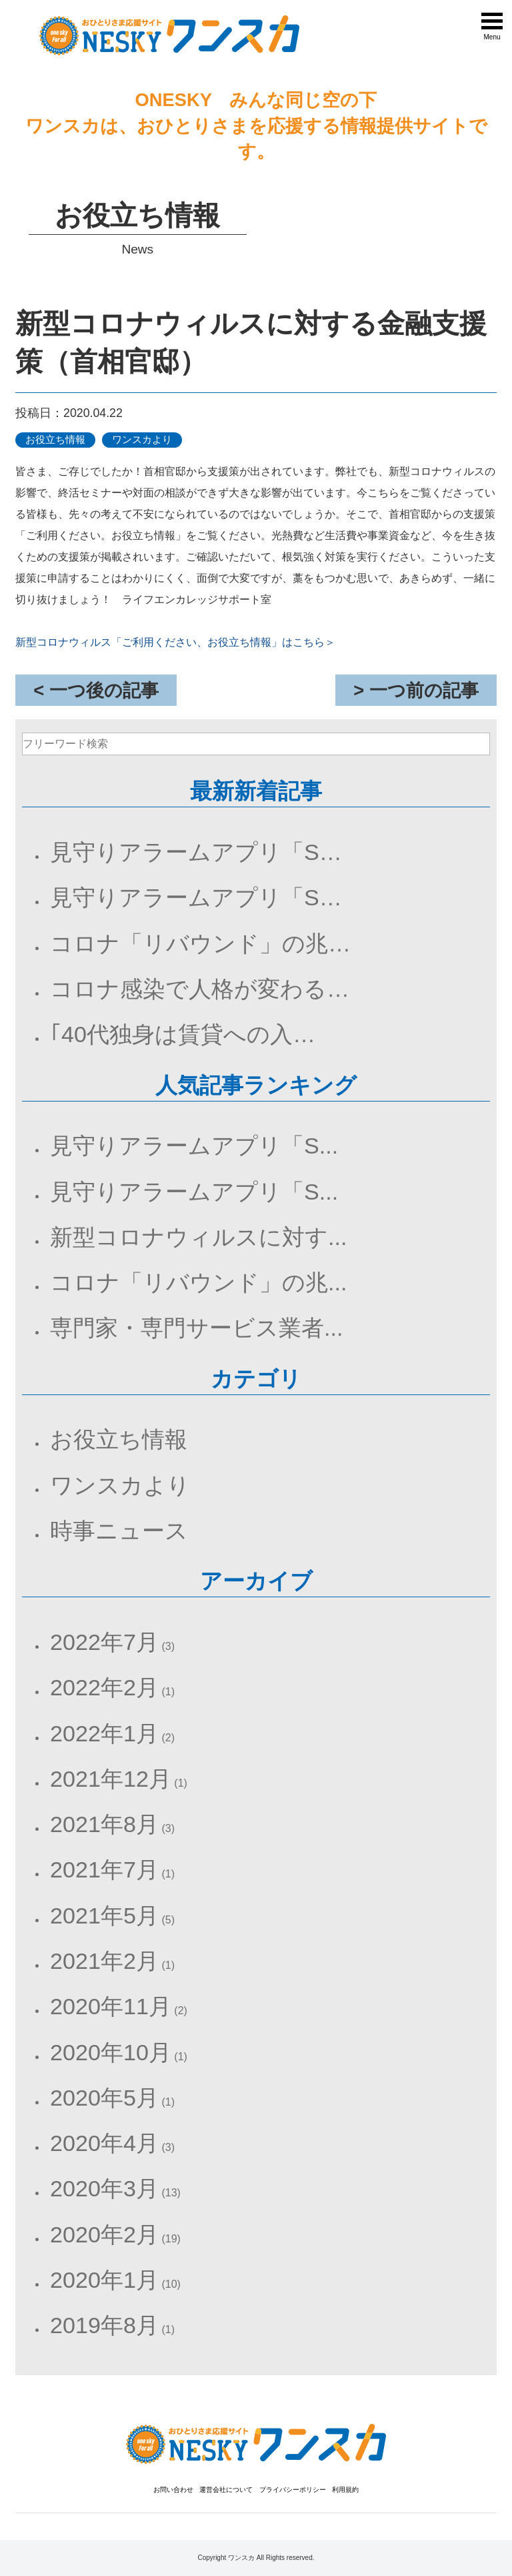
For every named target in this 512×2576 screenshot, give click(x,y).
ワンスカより (120, 1485)
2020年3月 (104, 2188)
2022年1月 (104, 1733)
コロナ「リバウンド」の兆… (200, 943)
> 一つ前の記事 (416, 690)
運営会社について (226, 2489)
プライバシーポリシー (292, 2489)
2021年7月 (104, 1869)
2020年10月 (110, 2052)
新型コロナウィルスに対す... (198, 1237)
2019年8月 (104, 2325)
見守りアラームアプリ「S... (194, 1145)
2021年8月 (104, 1824)
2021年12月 (110, 1778)
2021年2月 (104, 1961)
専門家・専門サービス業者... (196, 1327)
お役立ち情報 (118, 1439)
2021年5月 (104, 1915)
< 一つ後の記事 (96, 690)
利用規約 (345, 2489)
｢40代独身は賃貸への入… (182, 1034)
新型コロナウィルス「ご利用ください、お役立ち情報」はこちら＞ (175, 642)
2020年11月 (110, 2006)
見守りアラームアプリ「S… (196, 852)
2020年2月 (104, 2234)
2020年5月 (104, 2097)
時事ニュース (119, 1530)
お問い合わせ (173, 2489)
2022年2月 (104, 1687)
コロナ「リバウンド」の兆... (198, 1282)
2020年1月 (104, 2279)
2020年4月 (104, 2143)
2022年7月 (104, 1642)
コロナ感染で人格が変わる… (199, 988)
